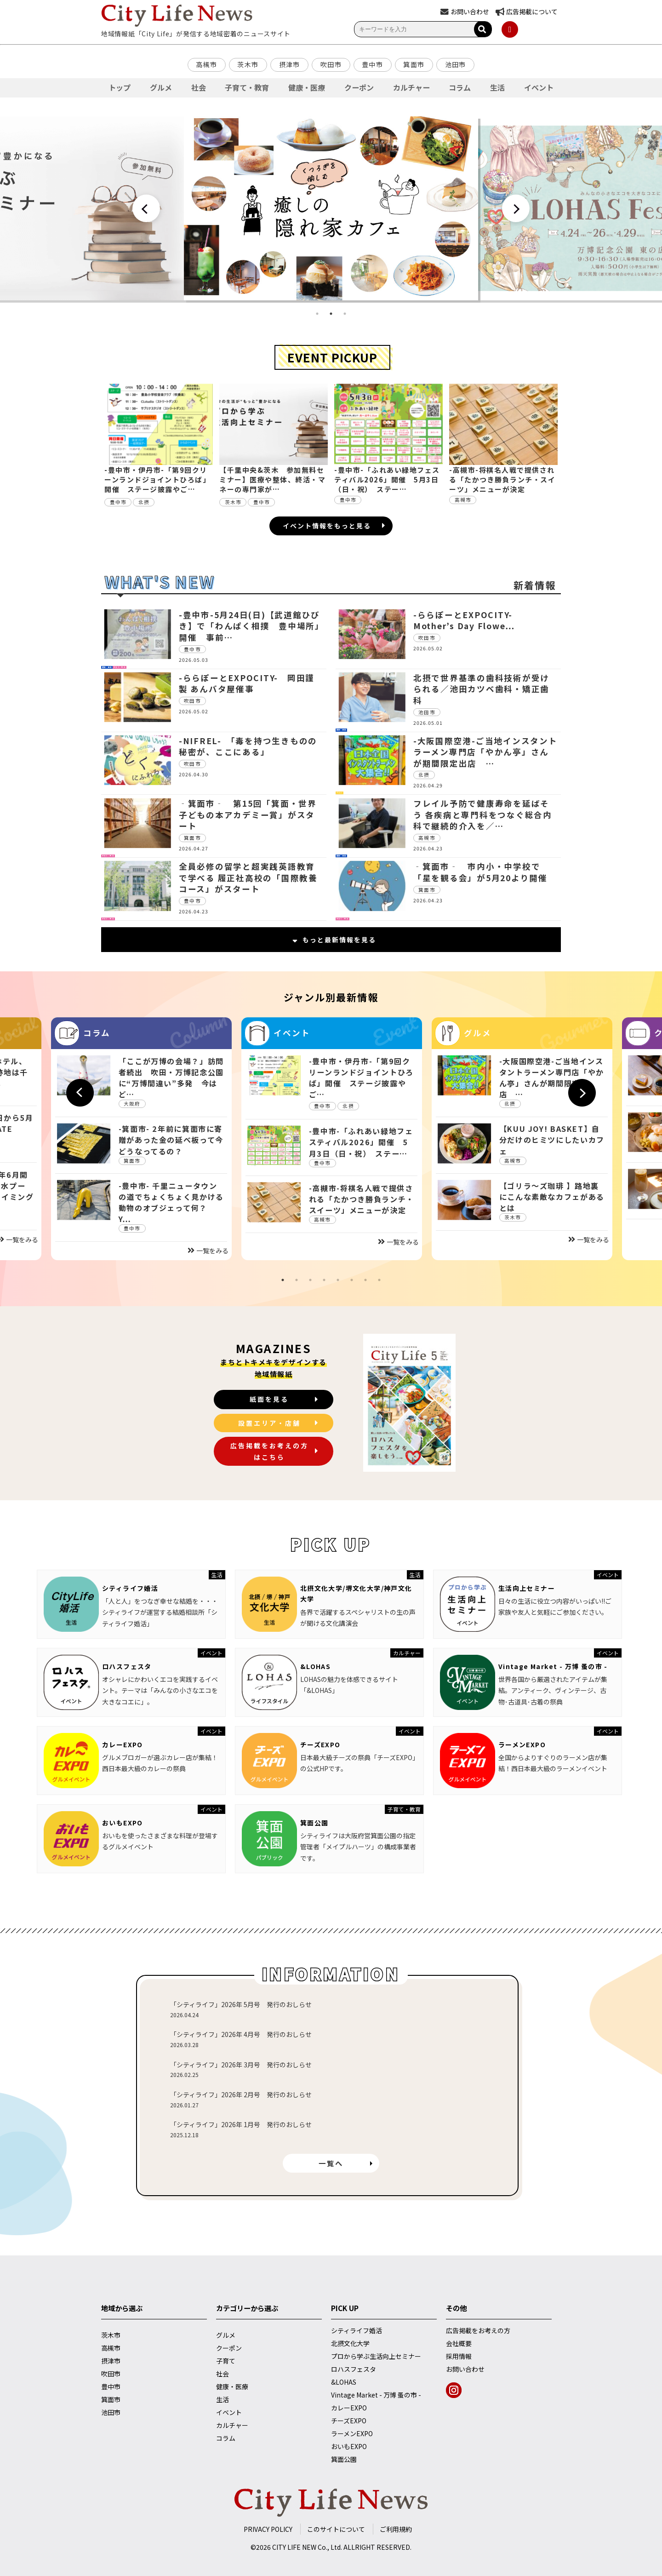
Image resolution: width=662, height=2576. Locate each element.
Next (516, 208)
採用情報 (459, 2356)
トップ (119, 87)
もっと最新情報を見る (334, 940)
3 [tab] (344, 313)
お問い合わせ (465, 2369)
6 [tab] (351, 1280)
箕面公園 (314, 1822)
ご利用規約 (396, 2529)
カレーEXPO (122, 1744)
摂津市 (289, 64)
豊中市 (372, 64)
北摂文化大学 (350, 2343)
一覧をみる (208, 1250)
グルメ (161, 87)
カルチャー (411, 87)
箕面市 (413, 64)
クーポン (359, 87)
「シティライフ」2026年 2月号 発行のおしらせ (241, 2094)
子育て (225, 2360)
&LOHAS (315, 1666)
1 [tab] (317, 313)
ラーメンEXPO (522, 1744)
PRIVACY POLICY (268, 2529)
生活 (497, 87)
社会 (198, 87)
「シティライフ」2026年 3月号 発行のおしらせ (241, 2064)
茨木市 (247, 64)
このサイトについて (336, 2529)
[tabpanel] (331, 208)
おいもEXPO (122, 1822)
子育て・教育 (247, 87)
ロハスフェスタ (127, 1666)
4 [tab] (324, 1280)
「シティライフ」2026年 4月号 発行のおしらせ (241, 2034)
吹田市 (331, 64)
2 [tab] (331, 313)
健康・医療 (306, 87)
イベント (539, 87)
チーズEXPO (320, 1744)
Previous (146, 208)
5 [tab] (337, 1280)
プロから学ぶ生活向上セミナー (376, 2356)
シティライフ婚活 (130, 1588)
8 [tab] (379, 1280)
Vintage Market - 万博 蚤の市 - (553, 1666)
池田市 (455, 64)
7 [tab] (365, 1280)
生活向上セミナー (526, 1588)
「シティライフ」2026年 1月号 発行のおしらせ (241, 2124)
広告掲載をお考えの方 (478, 2330)
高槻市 (206, 64)
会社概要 (459, 2343)
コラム (460, 87)
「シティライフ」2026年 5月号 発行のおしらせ (241, 2004)
